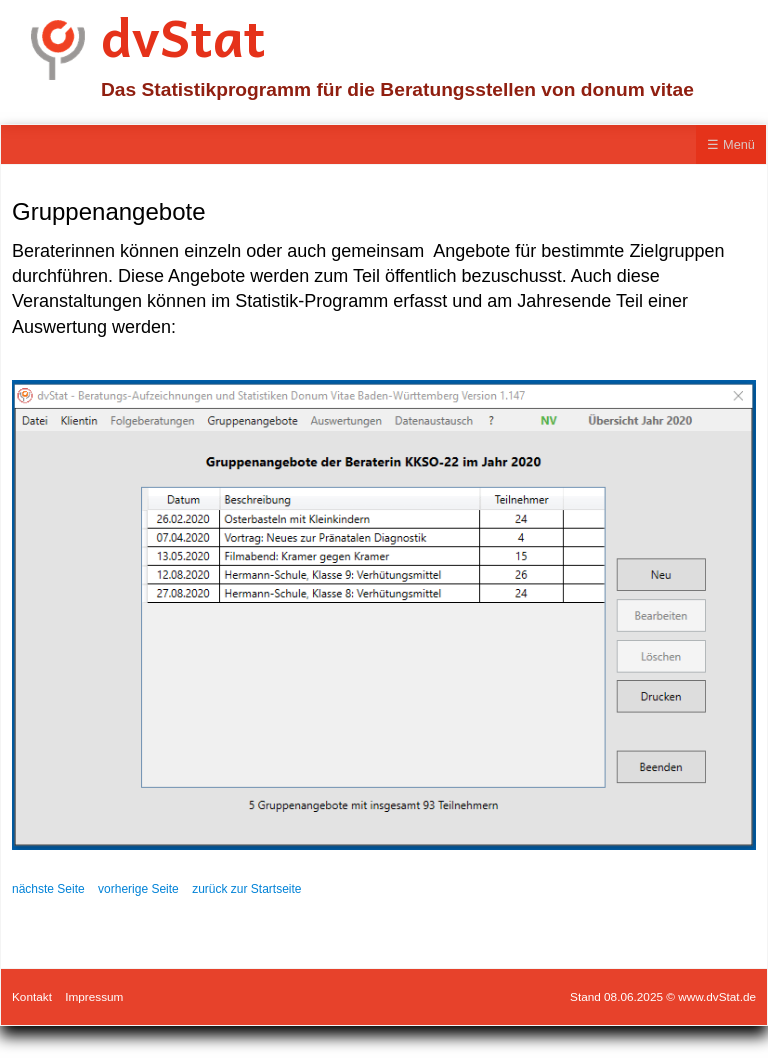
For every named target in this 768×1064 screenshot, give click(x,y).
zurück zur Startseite (246, 889)
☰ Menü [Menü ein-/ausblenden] (731, 144)
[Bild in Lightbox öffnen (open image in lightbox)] (384, 615)
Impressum (94, 996)
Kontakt (32, 996)
